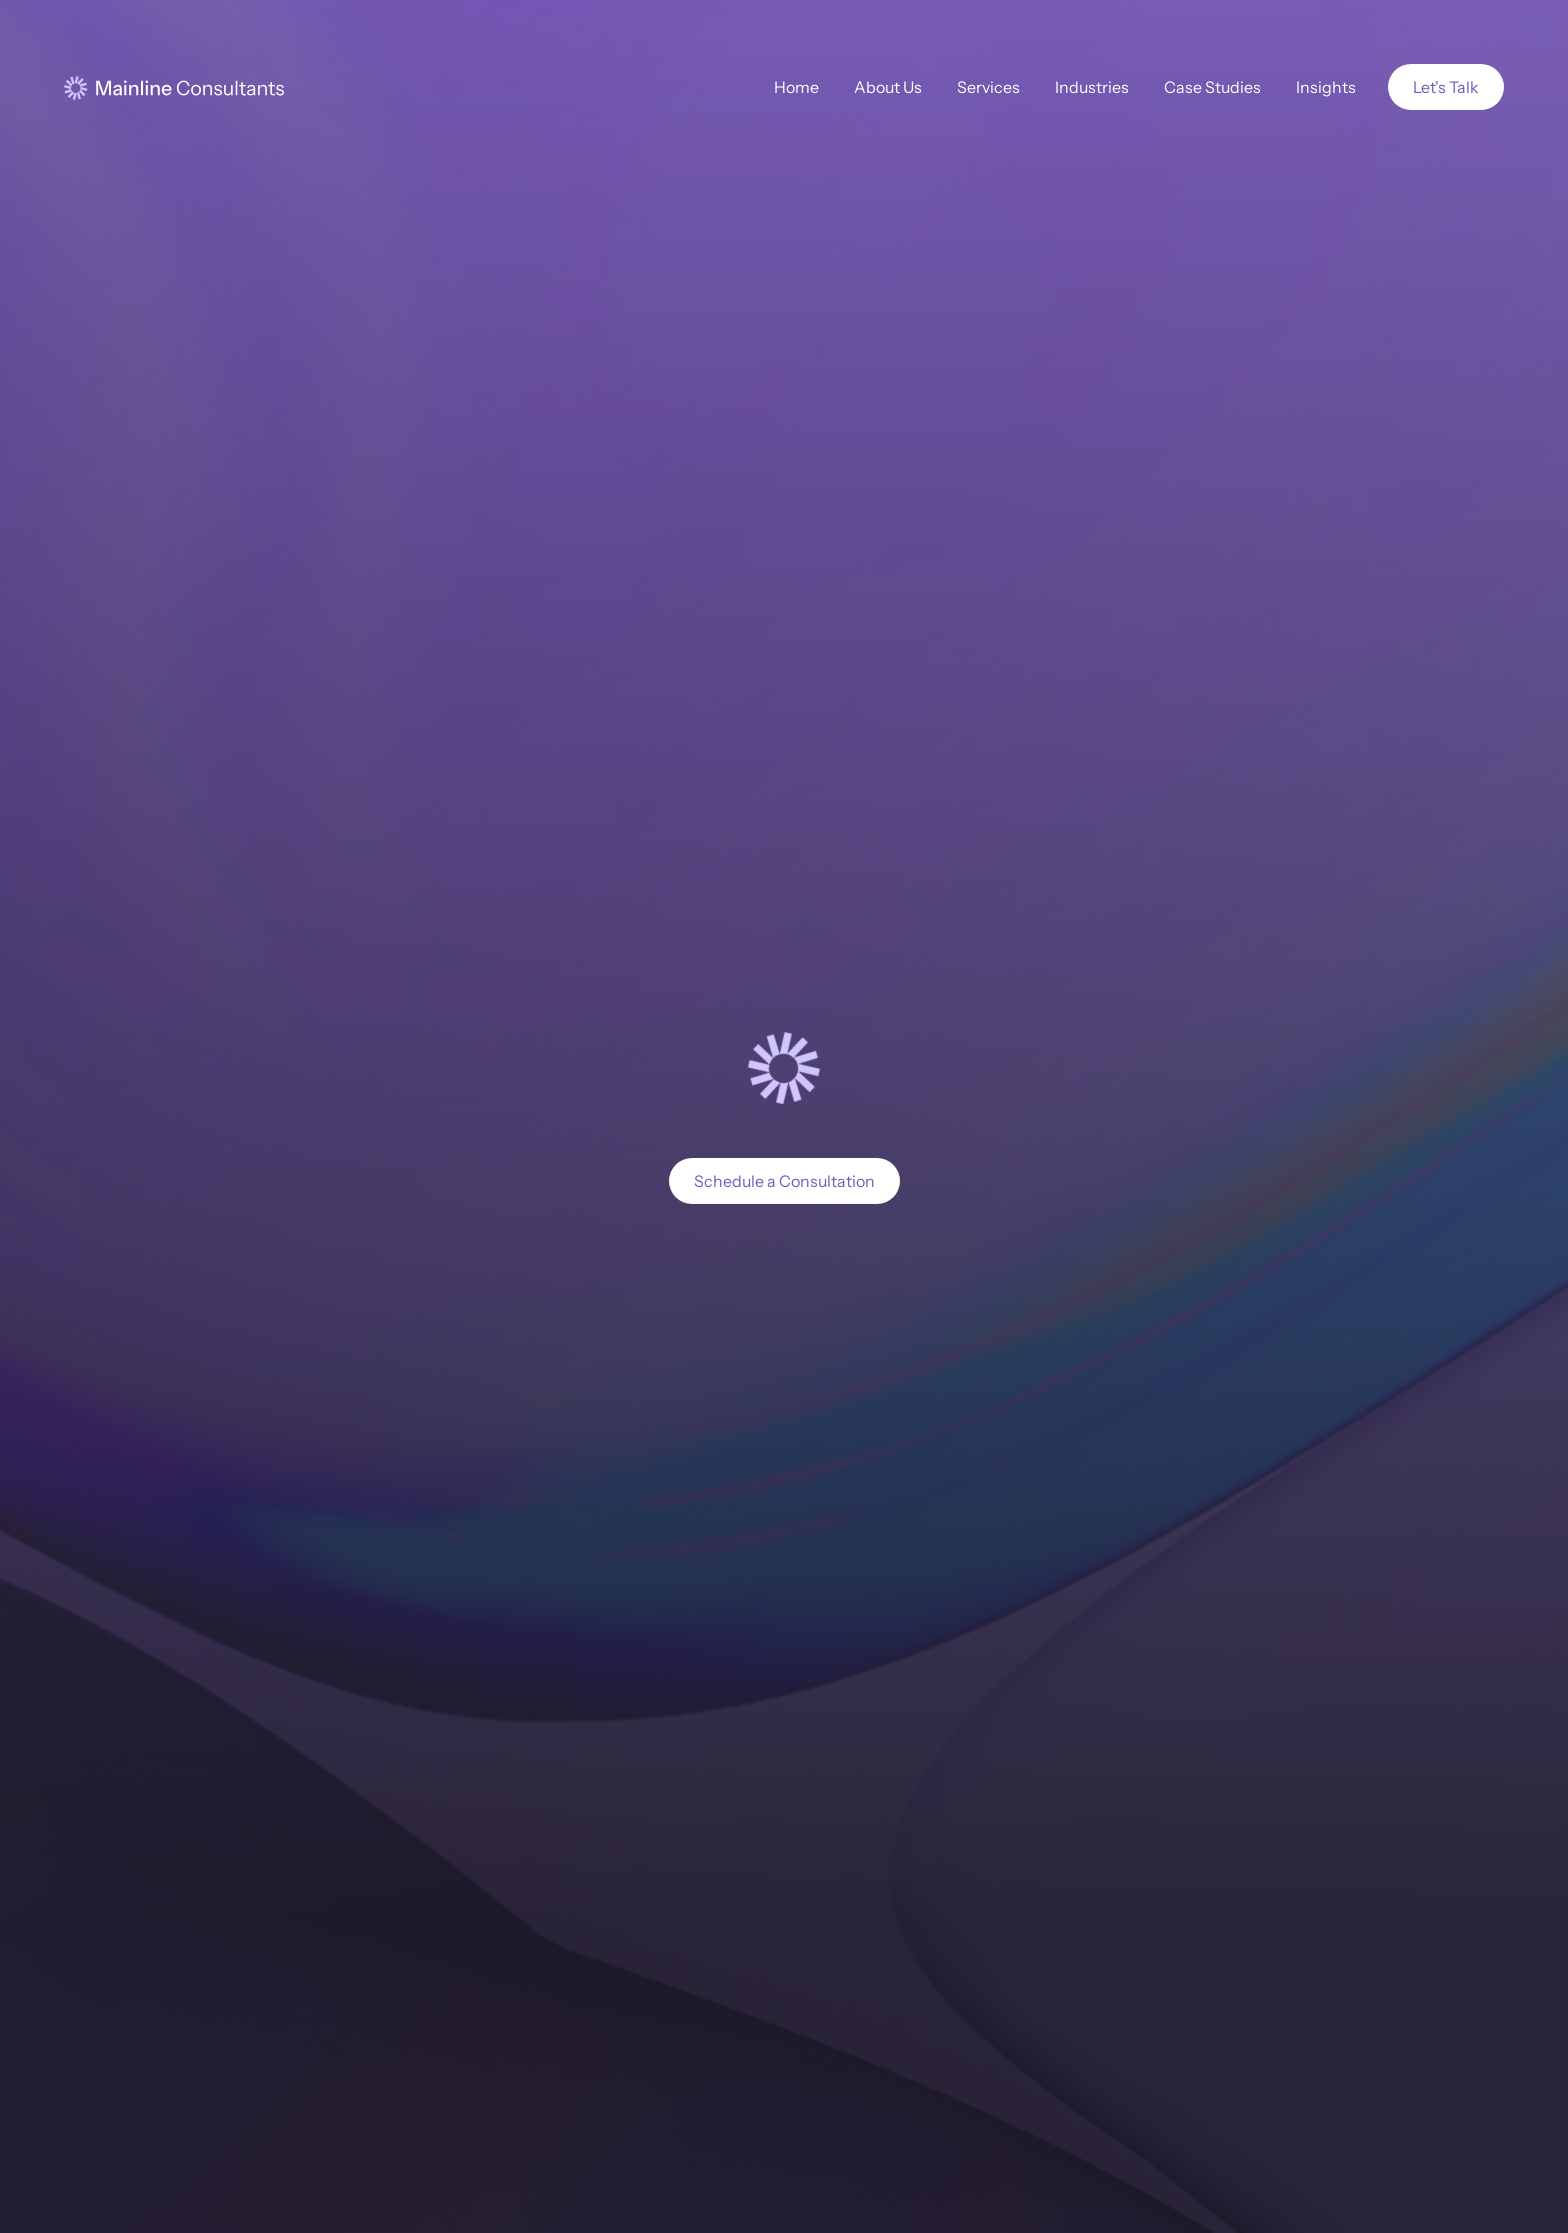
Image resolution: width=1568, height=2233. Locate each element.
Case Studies (1212, 87)
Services (988, 87)
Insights (1326, 87)
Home (796, 87)
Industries (1092, 87)
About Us (888, 87)
